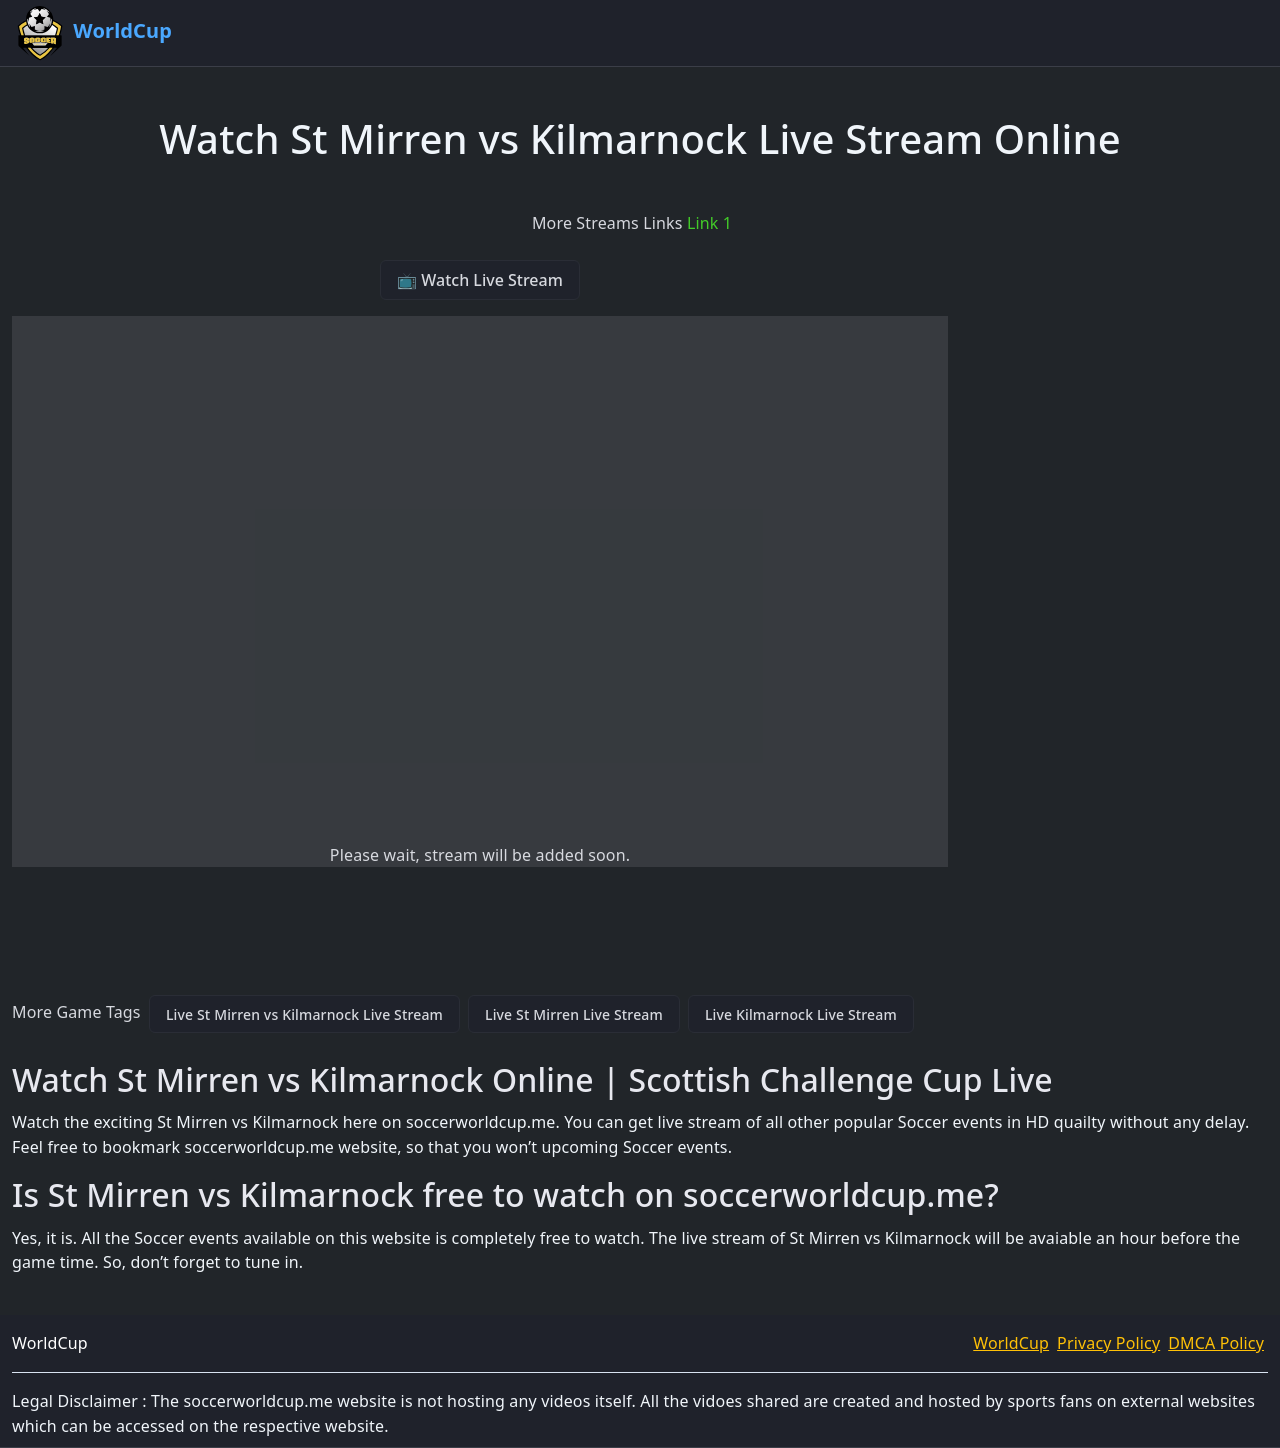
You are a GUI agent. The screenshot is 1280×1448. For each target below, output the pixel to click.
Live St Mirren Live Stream (574, 1014)
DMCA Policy (1216, 1343)
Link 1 (709, 223)
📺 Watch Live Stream (480, 280)
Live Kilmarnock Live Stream (801, 1014)
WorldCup (1011, 1343)
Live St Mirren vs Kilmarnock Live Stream (304, 1014)
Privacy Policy (1108, 1343)
